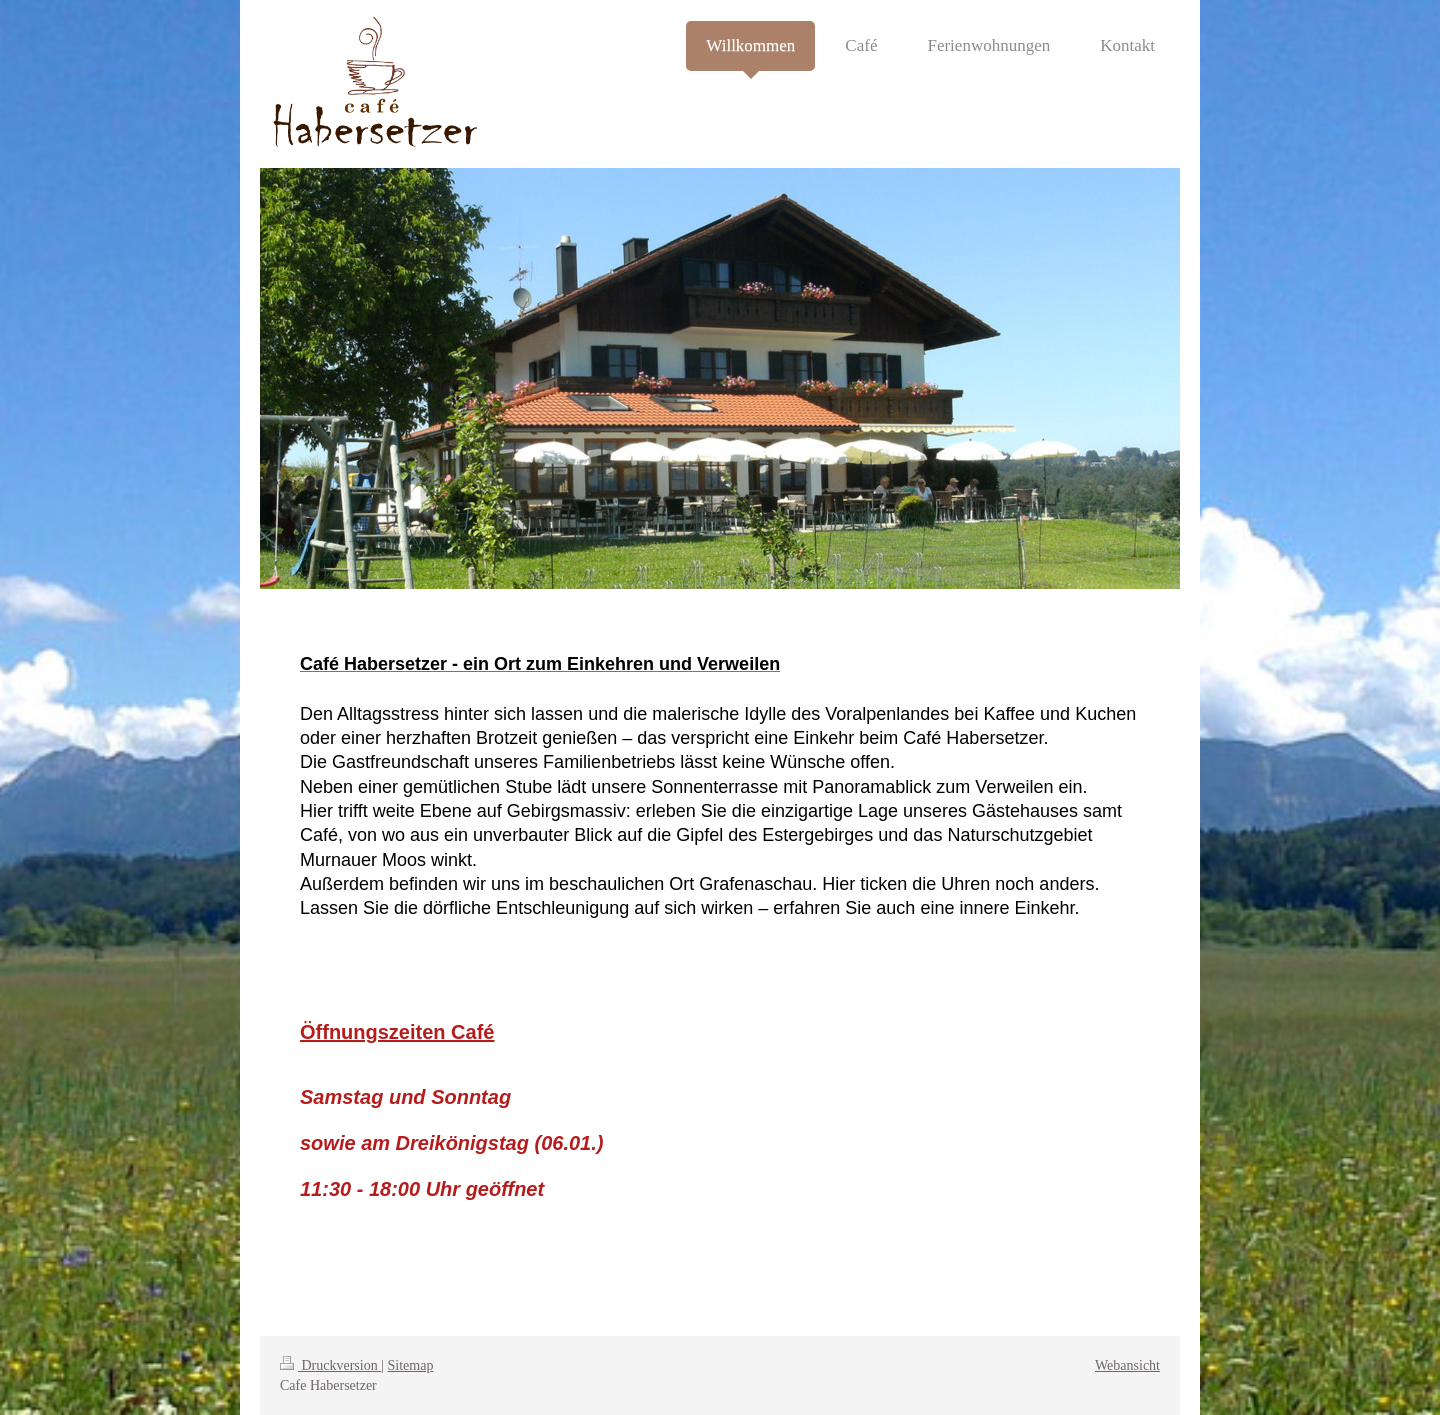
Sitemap (411, 1365)
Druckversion (330, 1365)
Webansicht (1127, 1365)
